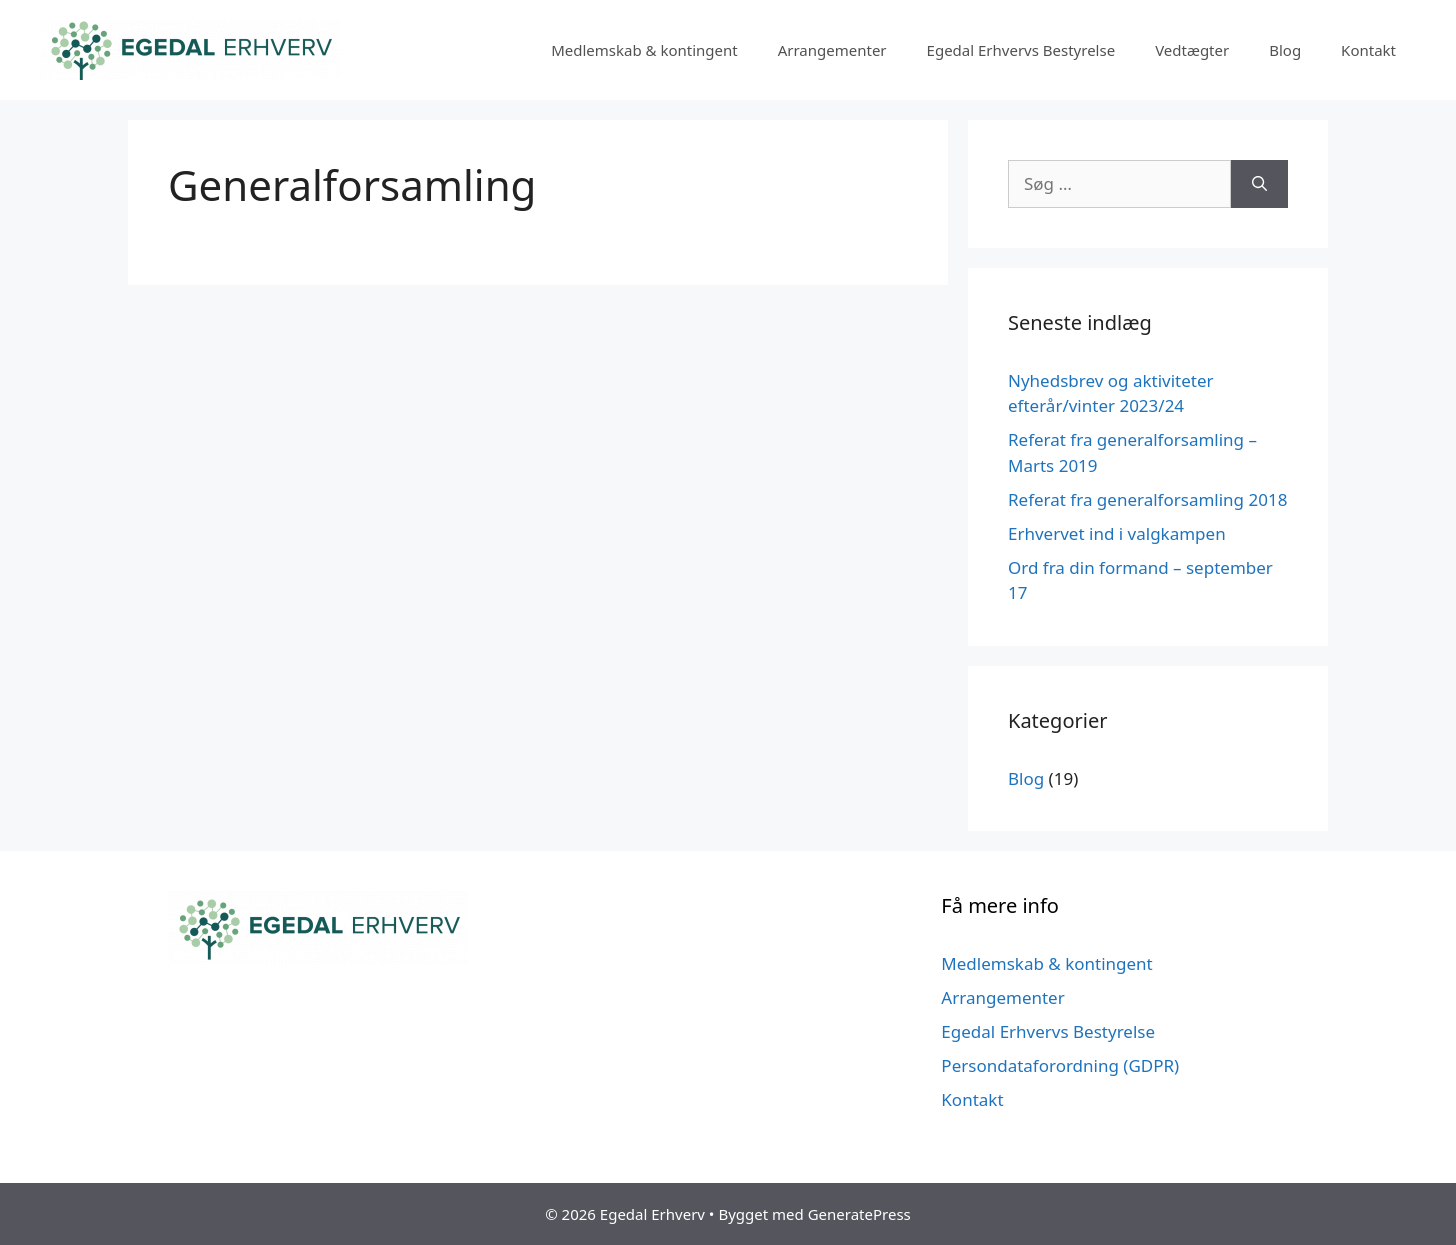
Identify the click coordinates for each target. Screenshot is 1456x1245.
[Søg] (1259, 184)
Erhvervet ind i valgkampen (1117, 533)
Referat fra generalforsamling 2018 (1147, 499)
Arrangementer (832, 50)
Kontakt (1368, 50)
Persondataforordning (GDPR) (1060, 1065)
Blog (1285, 50)
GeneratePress (859, 1214)
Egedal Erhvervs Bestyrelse (1021, 50)
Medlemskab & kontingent (644, 50)
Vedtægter (1192, 50)
